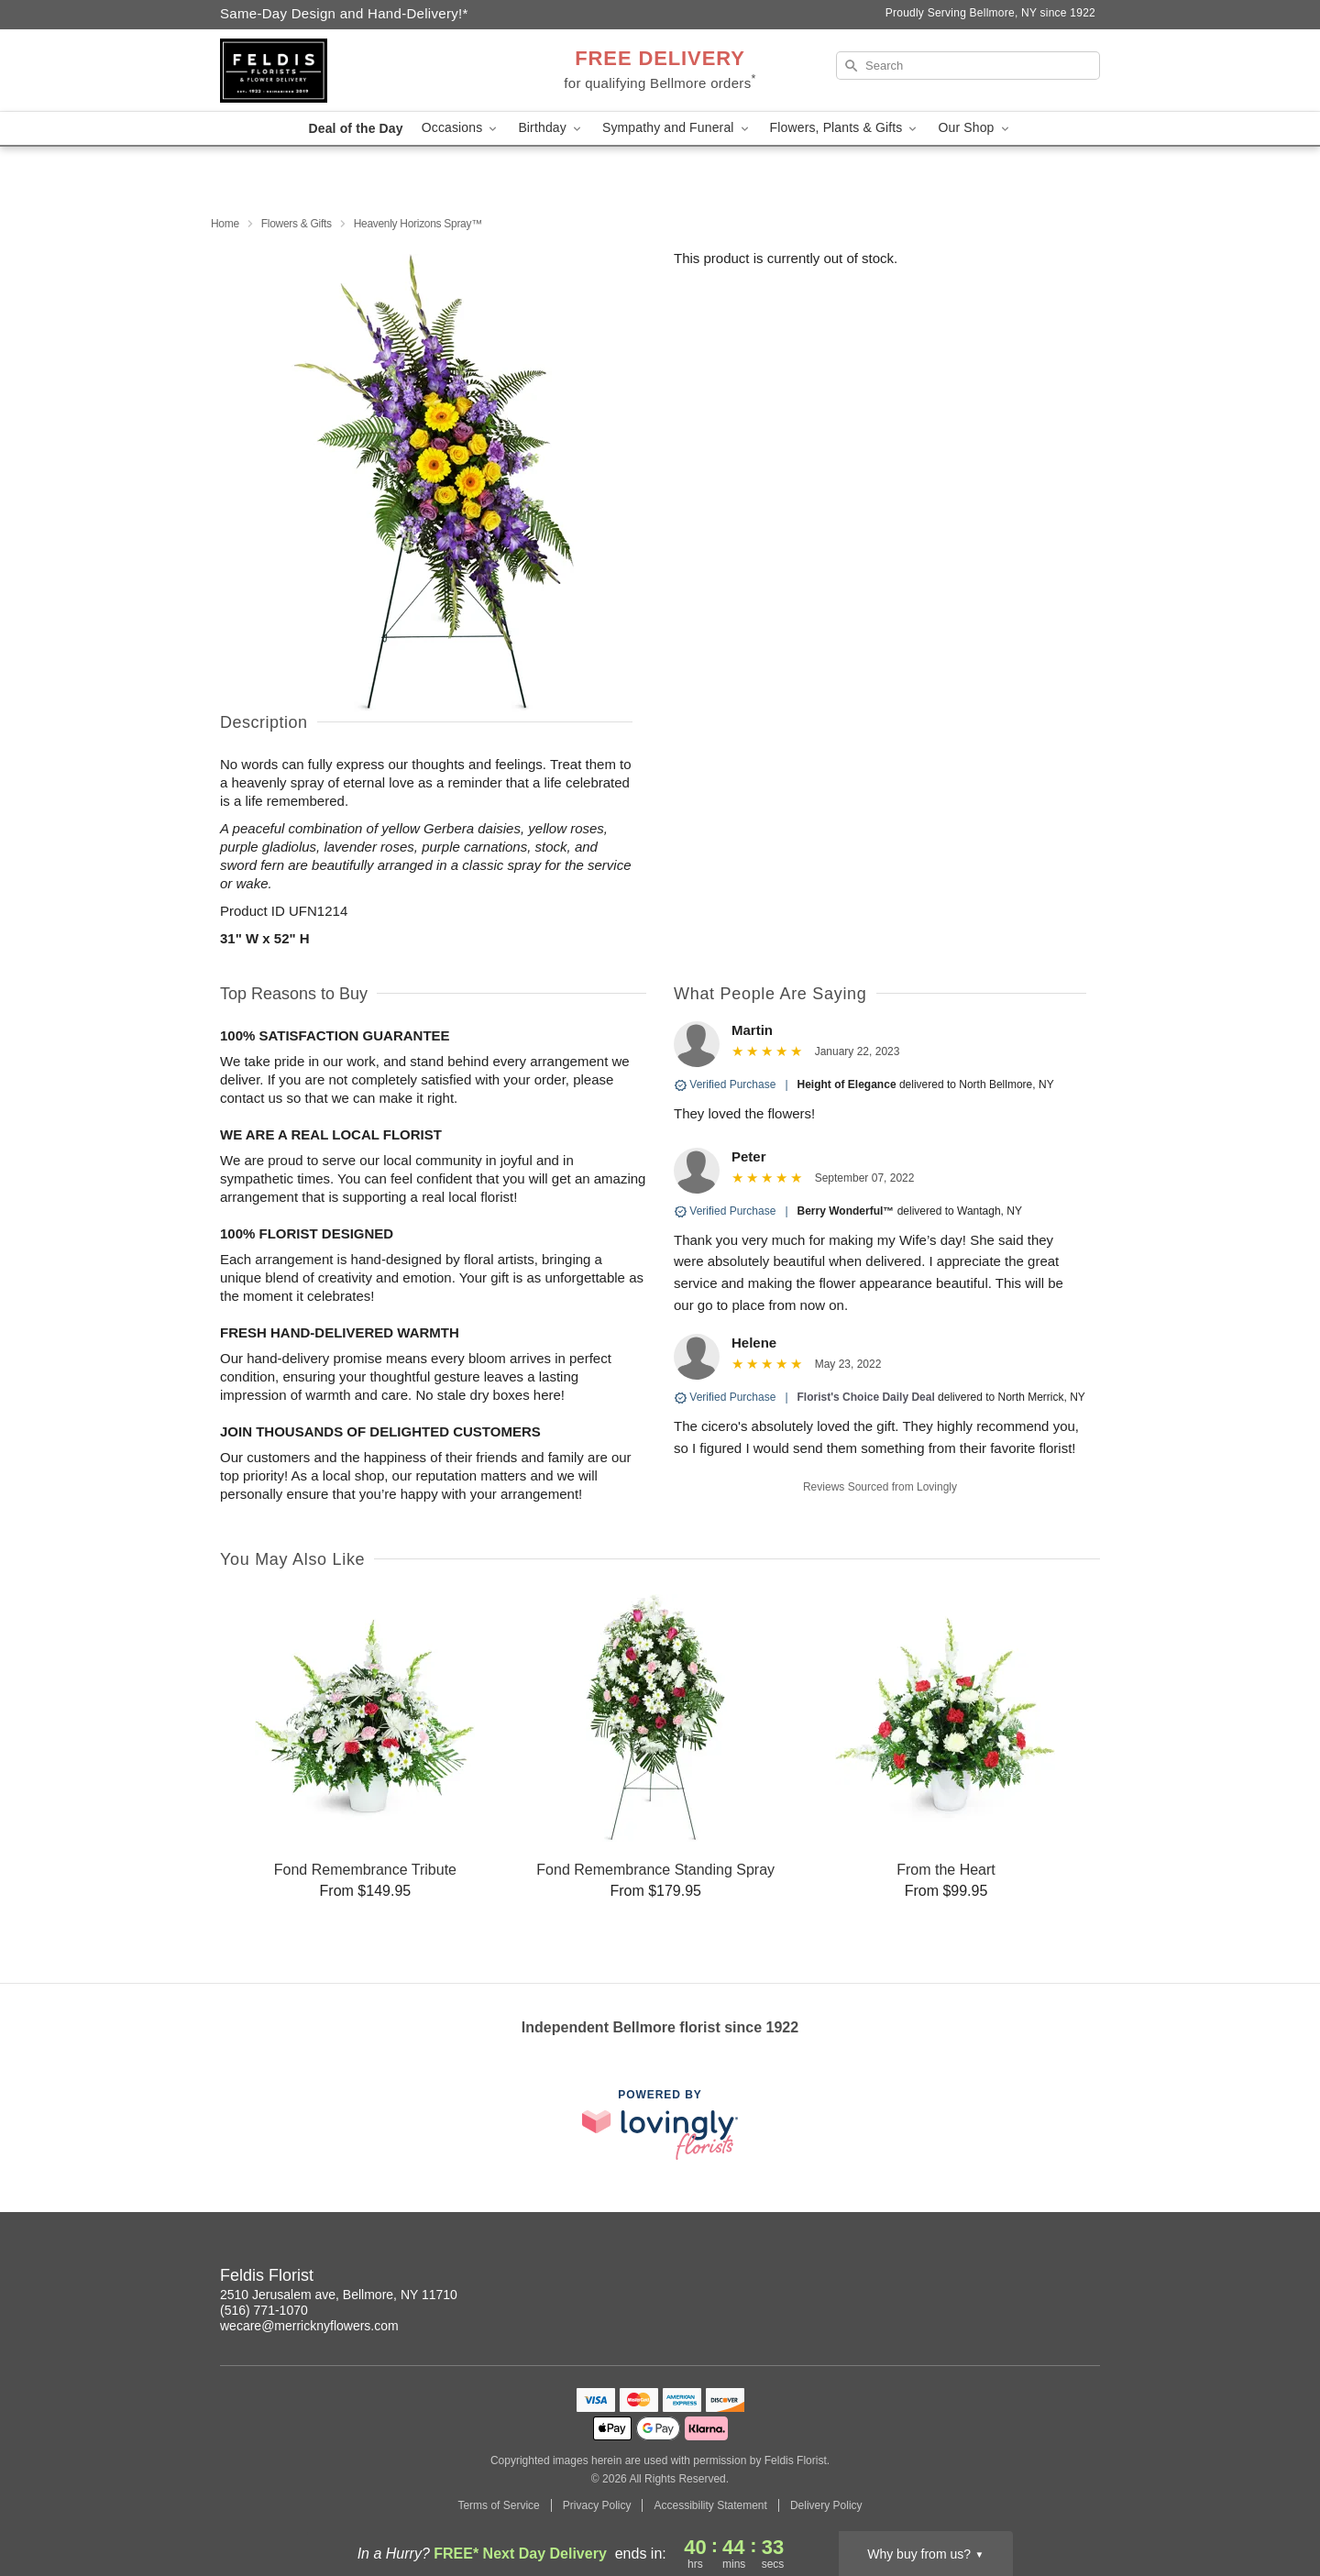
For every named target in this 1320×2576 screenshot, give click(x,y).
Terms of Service (498, 2505)
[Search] (968, 65)
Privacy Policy (597, 2505)
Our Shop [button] (974, 128)
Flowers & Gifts (296, 223)
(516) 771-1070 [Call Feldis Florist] (264, 2310)
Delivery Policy (826, 2505)
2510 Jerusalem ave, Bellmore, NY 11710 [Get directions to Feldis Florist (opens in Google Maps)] (338, 2294)
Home (225, 223)
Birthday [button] (551, 128)
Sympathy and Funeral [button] (677, 128)
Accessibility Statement (710, 2505)
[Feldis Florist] (352, 70)
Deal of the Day (355, 128)
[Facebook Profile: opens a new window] (1087, 2278)
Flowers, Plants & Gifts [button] (845, 128)
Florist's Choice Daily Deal (866, 1397)
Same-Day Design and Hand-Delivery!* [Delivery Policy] (344, 13)
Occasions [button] (461, 128)
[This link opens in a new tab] (660, 2124)
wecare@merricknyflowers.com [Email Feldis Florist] (309, 2325)
